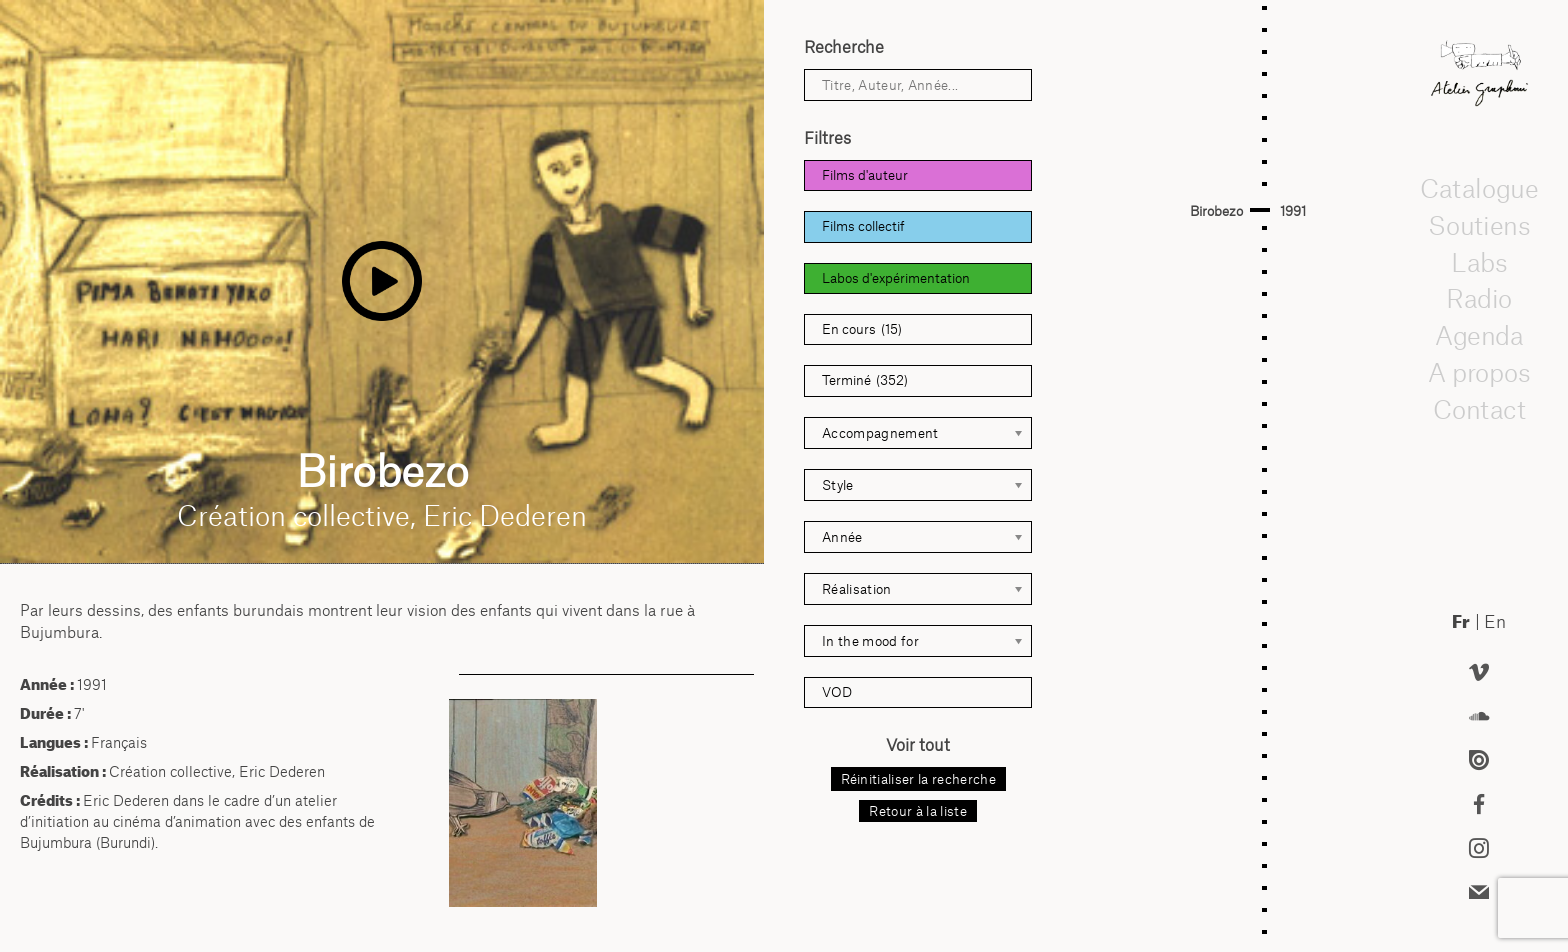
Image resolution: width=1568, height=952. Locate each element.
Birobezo (1216, 211)
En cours (862, 329)
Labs (1479, 262)
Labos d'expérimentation (896, 278)
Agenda (1479, 335)
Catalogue (1479, 188)
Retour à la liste (917, 811)
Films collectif (863, 226)
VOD (837, 692)
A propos (1479, 372)
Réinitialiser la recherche (918, 779)
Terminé (865, 380)
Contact (1478, 409)
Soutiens (1479, 225)
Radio (1479, 299)
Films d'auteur (865, 175)
